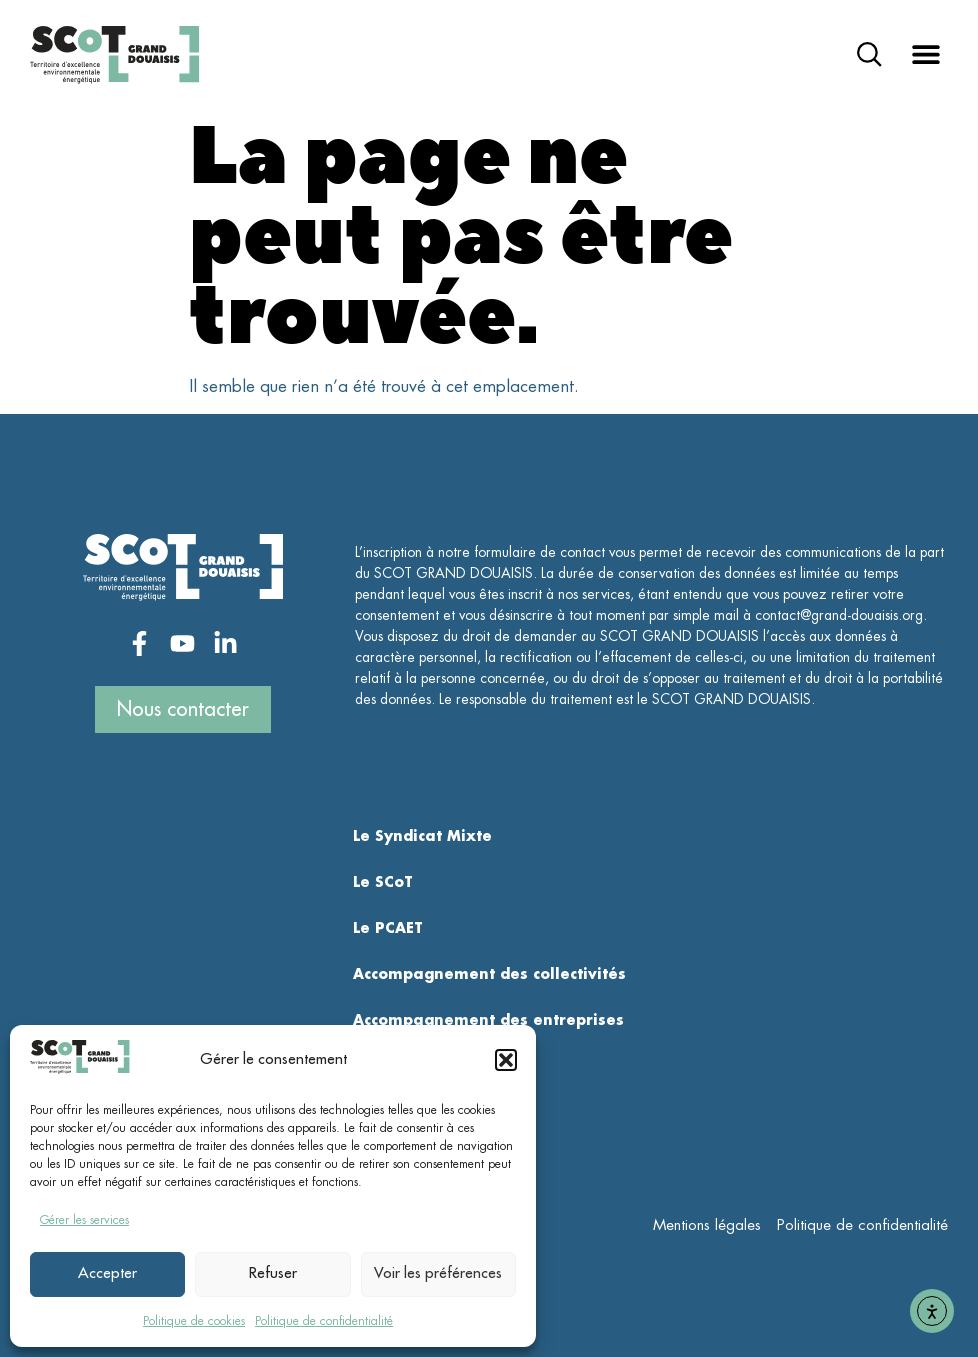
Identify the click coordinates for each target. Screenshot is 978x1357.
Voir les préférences (438, 1273)
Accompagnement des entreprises (488, 1020)
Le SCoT (383, 882)
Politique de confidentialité (324, 1321)
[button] (506, 1060)
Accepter (107, 1273)
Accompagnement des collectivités (489, 974)
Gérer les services (84, 1220)
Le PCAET (388, 928)
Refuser (273, 1273)
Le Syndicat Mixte (422, 836)
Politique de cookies (194, 1321)
